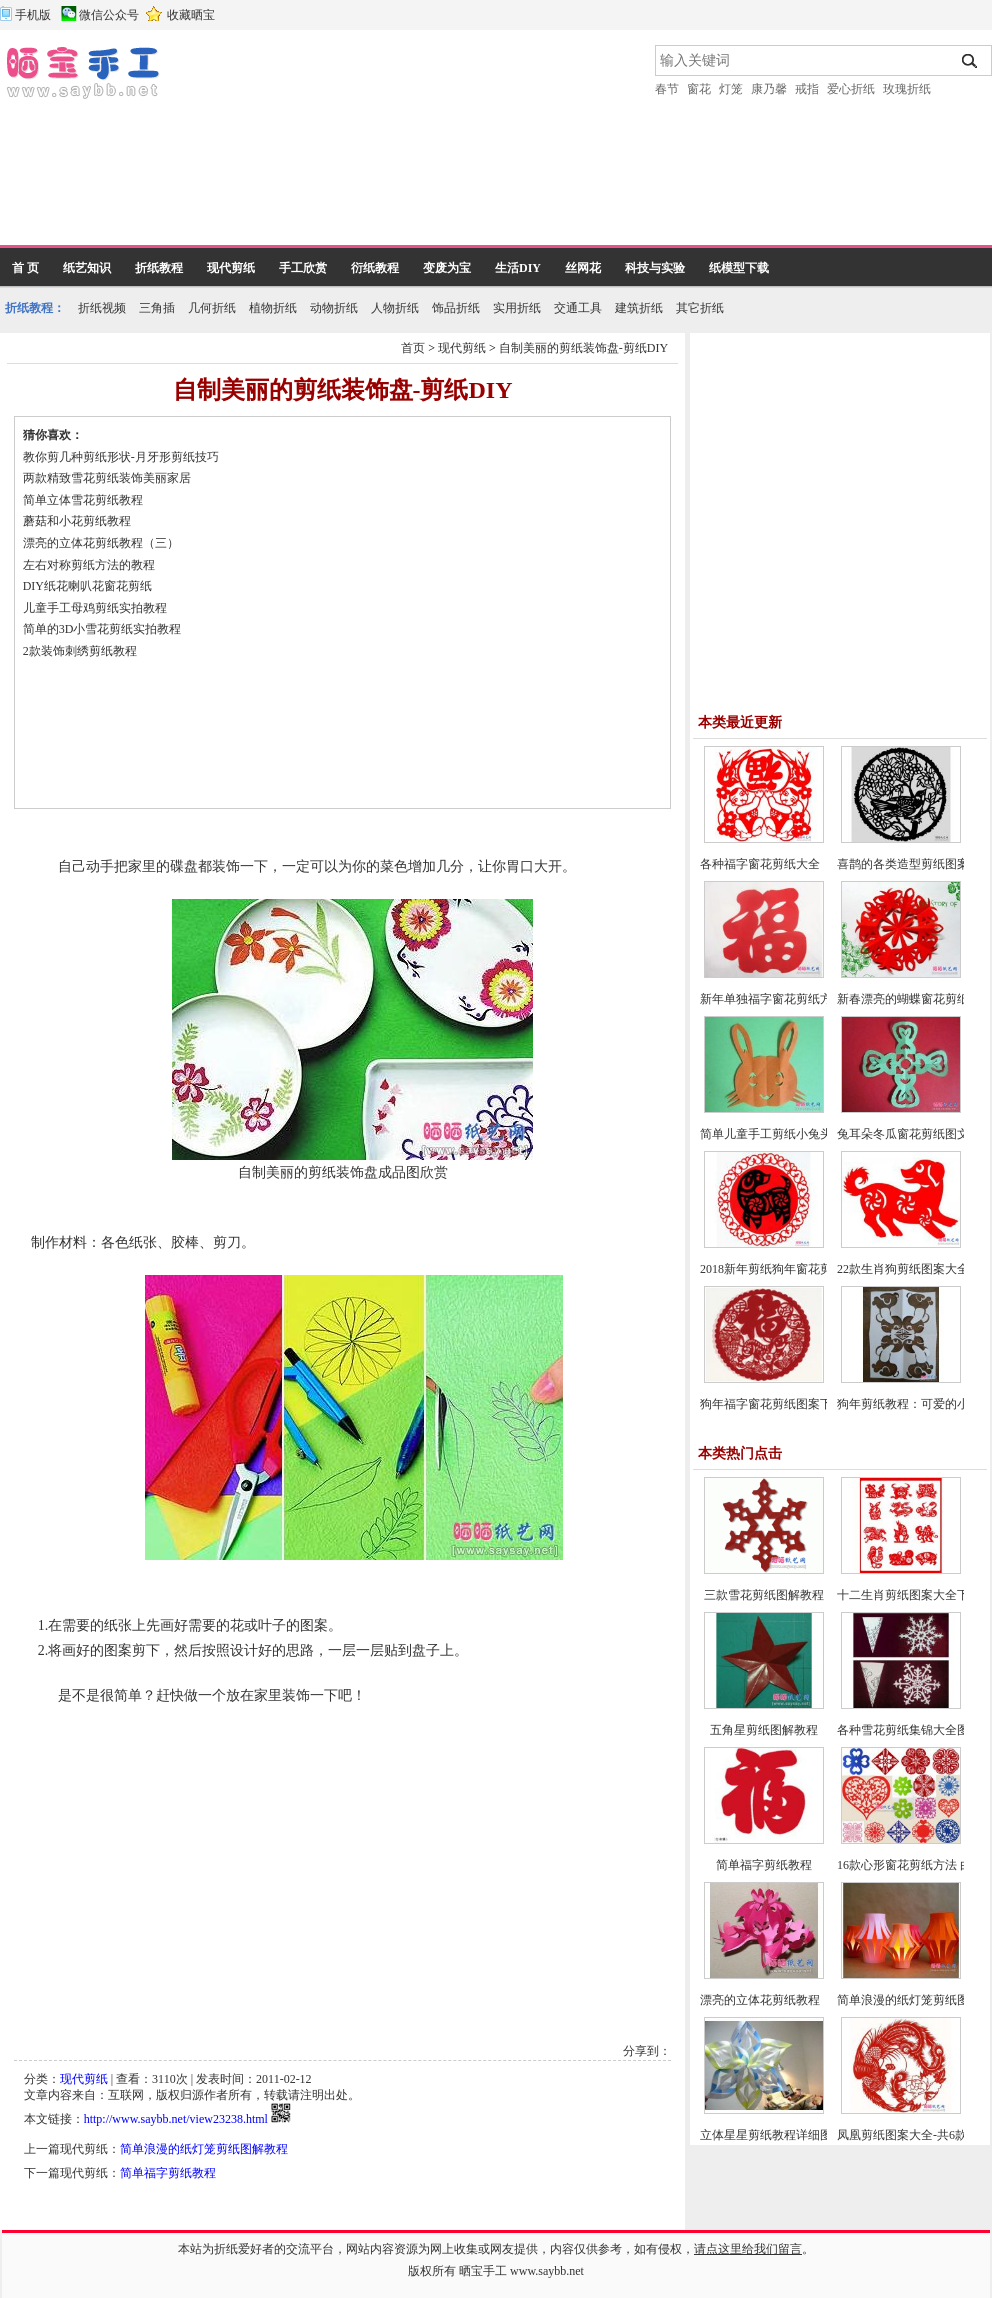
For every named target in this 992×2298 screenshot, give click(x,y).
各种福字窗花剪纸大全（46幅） (784, 864)
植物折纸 (273, 308)
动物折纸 (334, 308)
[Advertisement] (275, 145)
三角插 (157, 308)
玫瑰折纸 (907, 89)
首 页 (25, 268)
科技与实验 (655, 268)
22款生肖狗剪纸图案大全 (903, 1269)
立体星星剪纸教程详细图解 (772, 2135)
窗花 (699, 89)
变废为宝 (447, 268)
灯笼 (731, 89)
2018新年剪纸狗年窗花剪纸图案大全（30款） (820, 1269)
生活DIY (518, 268)
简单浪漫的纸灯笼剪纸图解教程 (204, 2149)
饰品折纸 (456, 308)
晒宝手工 (483, 2271)
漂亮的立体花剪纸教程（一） (778, 2000)
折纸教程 (159, 268)
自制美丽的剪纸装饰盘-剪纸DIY (583, 348)
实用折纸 (517, 308)
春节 (667, 89)
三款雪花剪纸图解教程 (764, 1595)
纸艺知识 (87, 268)
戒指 (807, 89)
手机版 (33, 15)
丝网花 (583, 268)
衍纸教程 (375, 268)
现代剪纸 (231, 268)
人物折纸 (395, 308)
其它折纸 (700, 308)
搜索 (970, 61)
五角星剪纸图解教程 (764, 1730)
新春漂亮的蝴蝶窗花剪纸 (903, 999)
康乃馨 (769, 89)
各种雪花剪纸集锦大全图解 (909, 1730)
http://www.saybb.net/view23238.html (176, 2119)
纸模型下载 (739, 268)
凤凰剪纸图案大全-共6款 (902, 2135)
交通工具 (578, 308)
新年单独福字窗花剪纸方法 (772, 999)
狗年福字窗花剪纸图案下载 (772, 1404)
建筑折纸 (639, 308)
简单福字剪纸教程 (168, 2173)
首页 (413, 348)
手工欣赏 (303, 268)
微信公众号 (109, 15)
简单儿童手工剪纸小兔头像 (772, 1134)
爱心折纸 (851, 89)
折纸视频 (102, 308)
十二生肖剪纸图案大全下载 (909, 1595)
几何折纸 (212, 308)
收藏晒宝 (191, 15)
